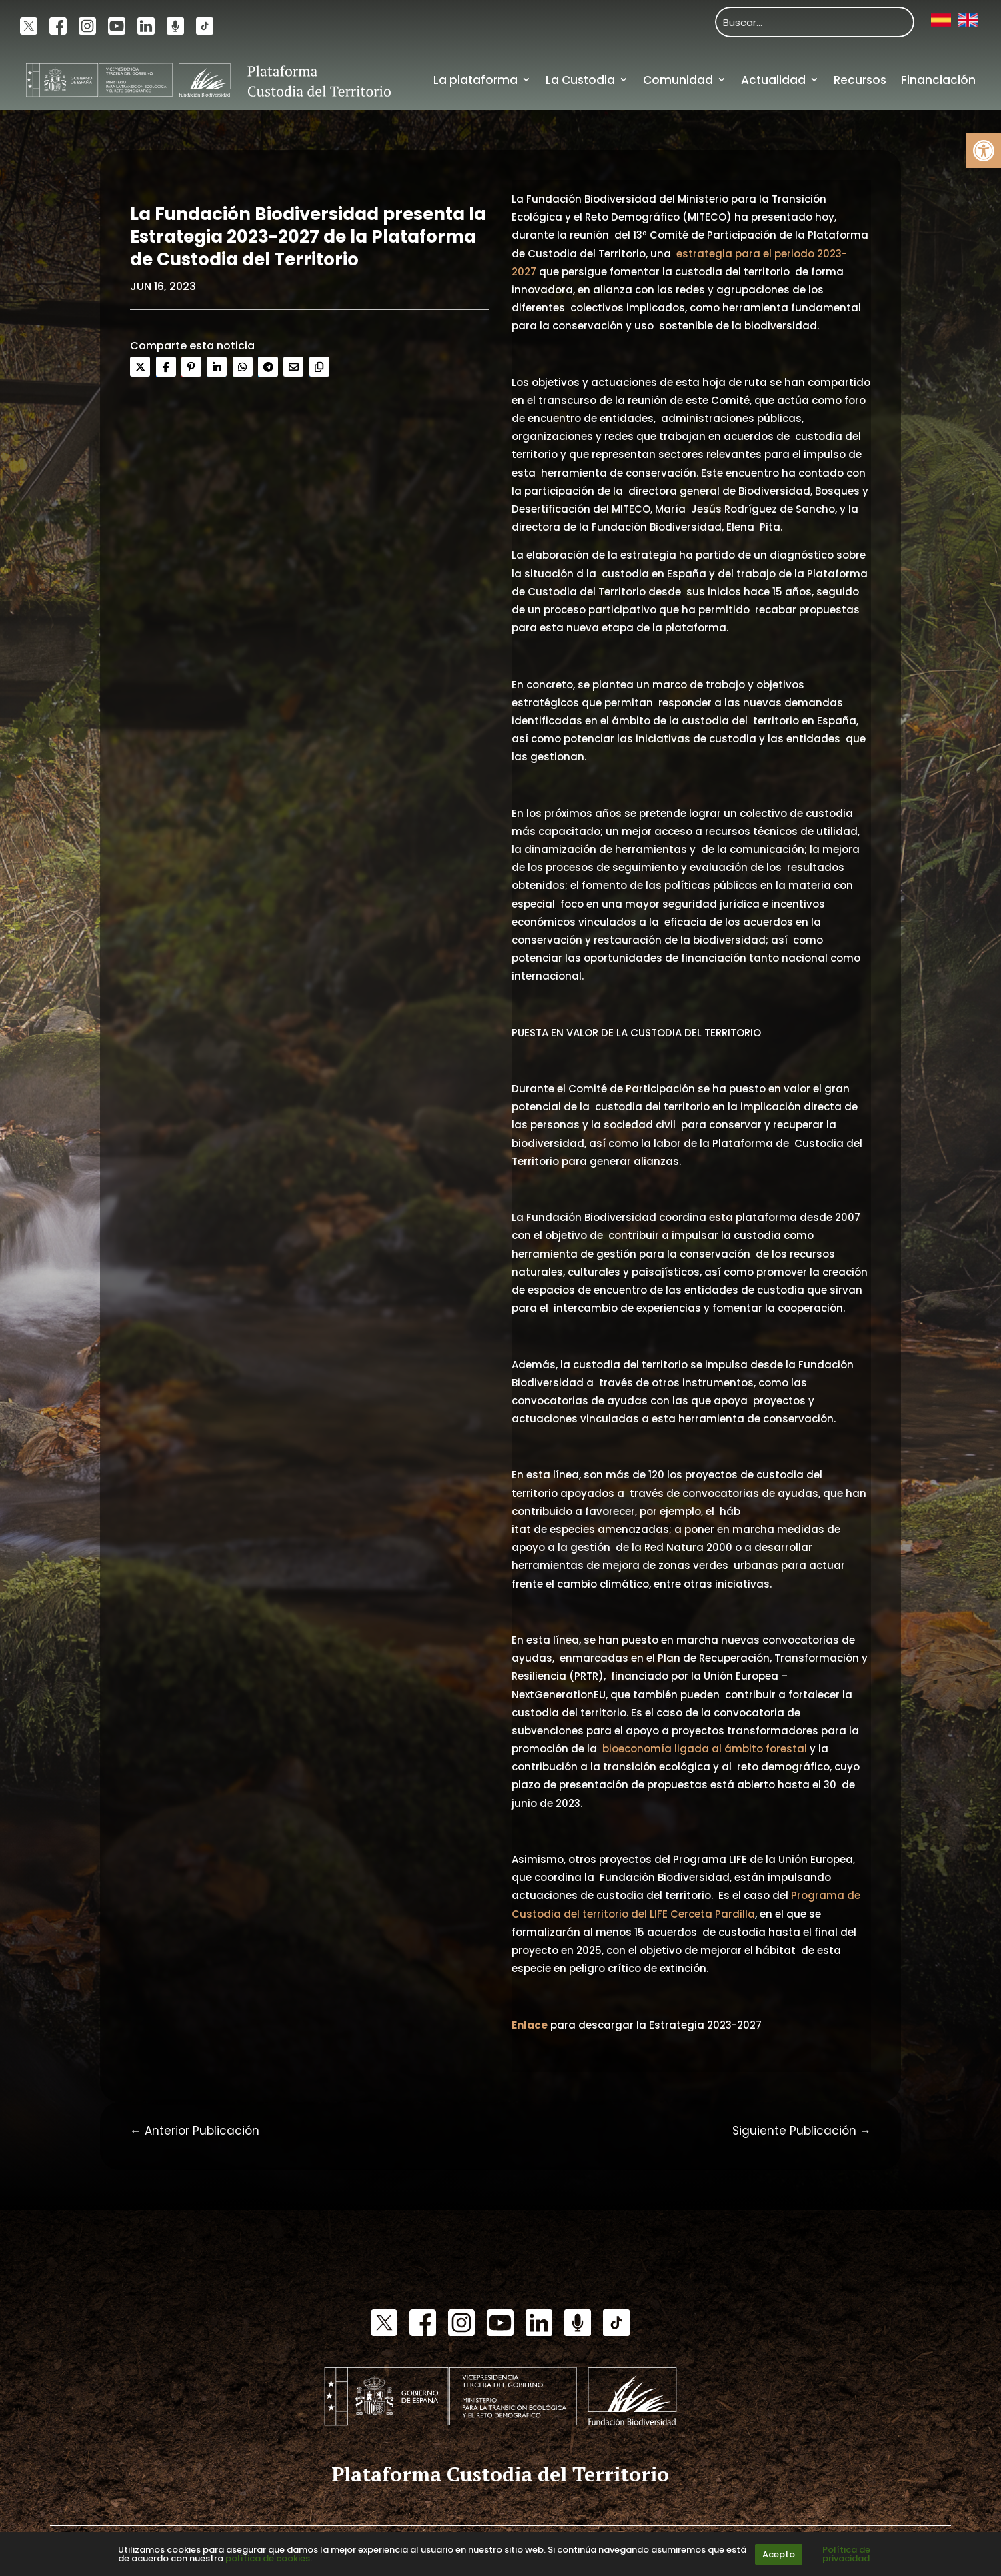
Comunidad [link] (678, 80)
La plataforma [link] (475, 80)
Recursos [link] (860, 80)
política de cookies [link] (267, 2558)
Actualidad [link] (773, 80)
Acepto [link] (778, 2554)
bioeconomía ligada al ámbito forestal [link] (704, 1749)
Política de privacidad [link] (846, 2554)
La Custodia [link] (580, 80)
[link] (983, 150)
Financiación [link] (938, 80)
